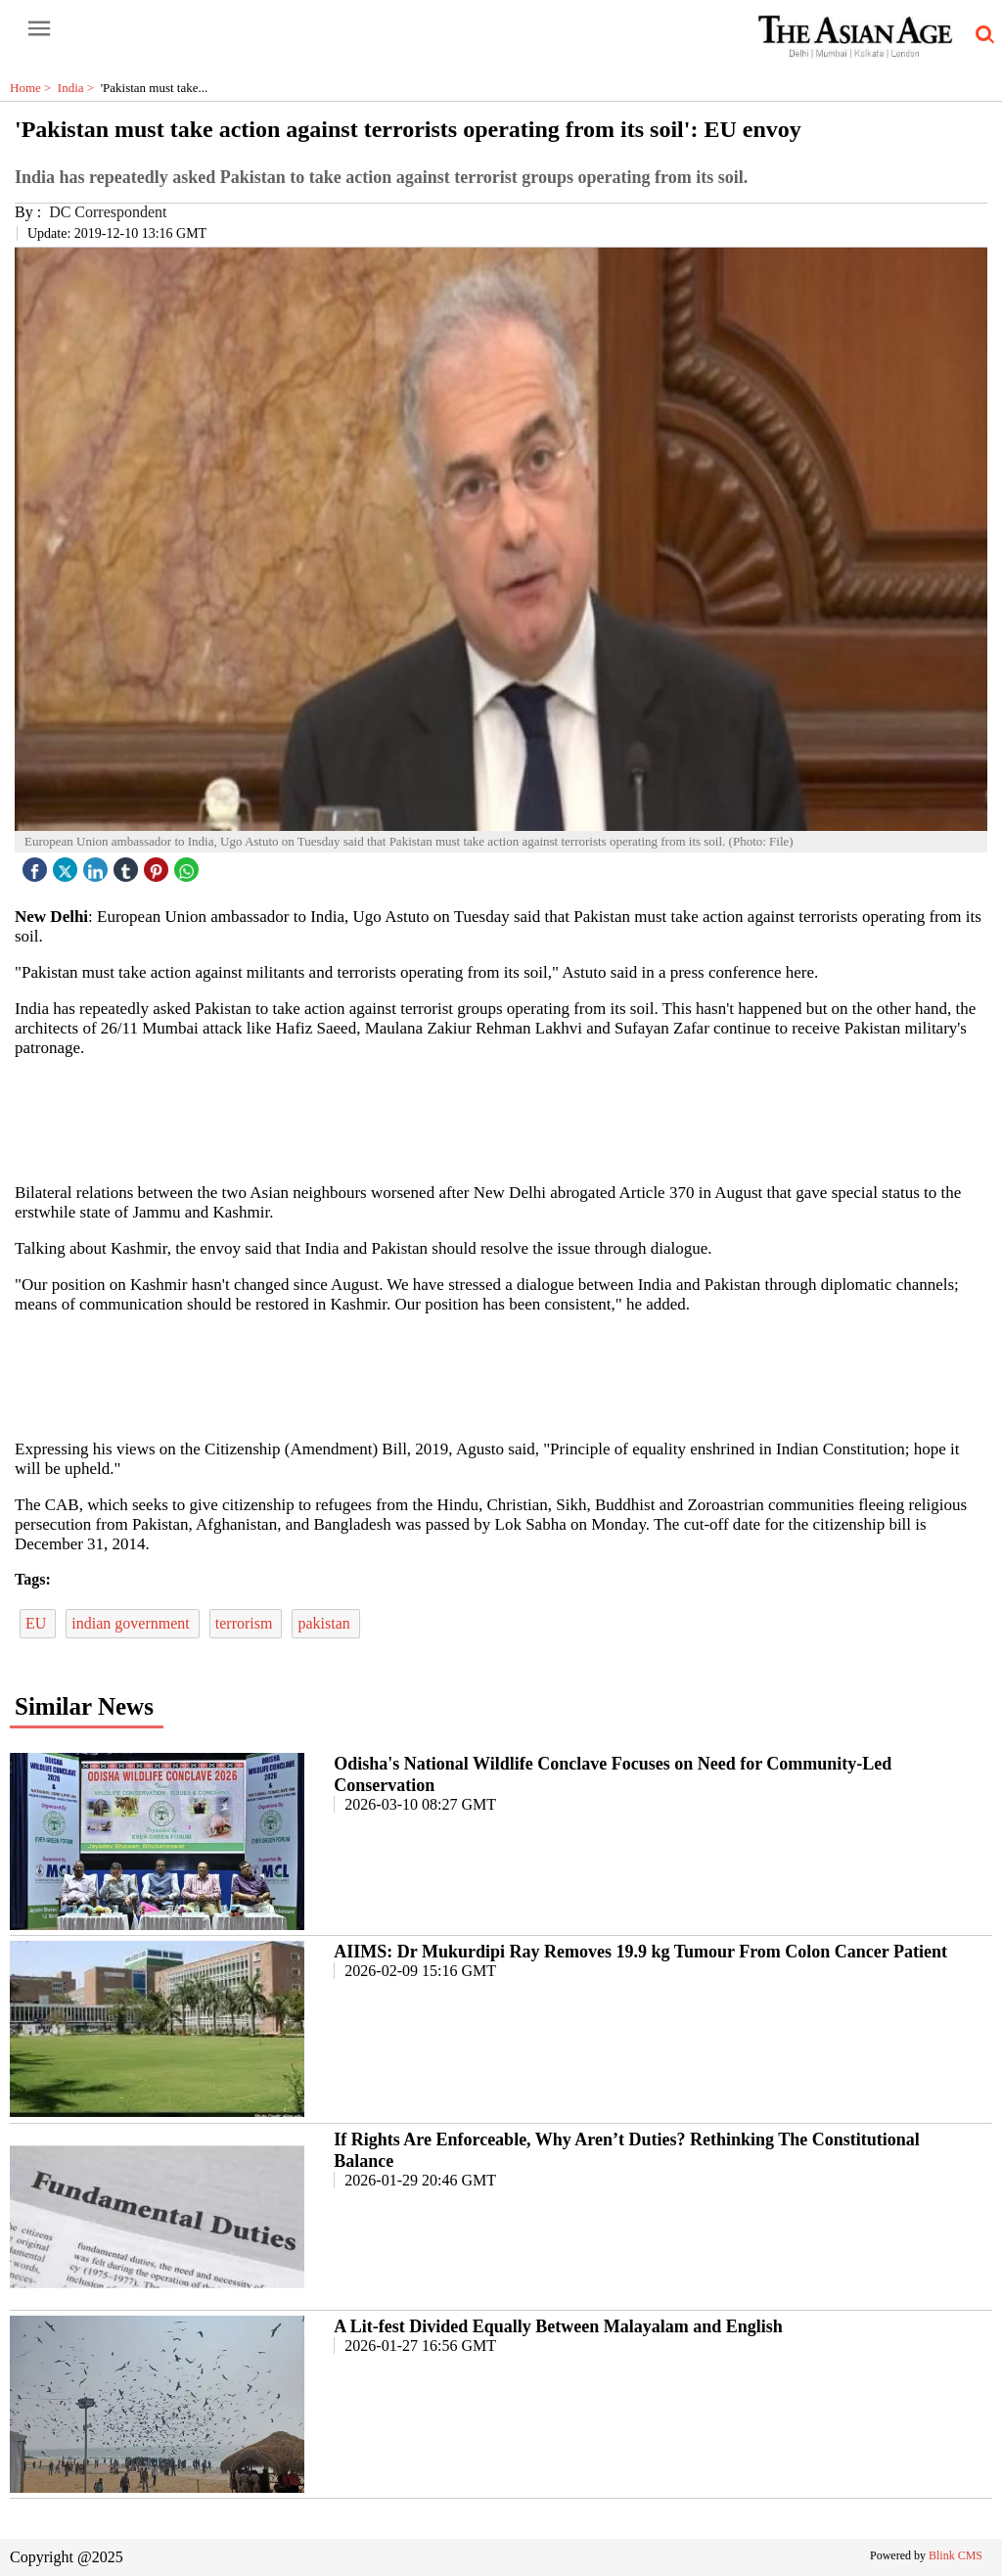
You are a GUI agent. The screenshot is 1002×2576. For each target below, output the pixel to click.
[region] (501, 1119)
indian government (132, 1623)
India (79, 87)
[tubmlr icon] (128, 864)
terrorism (246, 1623)
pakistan (325, 1623)
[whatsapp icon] (189, 864)
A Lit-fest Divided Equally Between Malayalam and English (558, 2326)
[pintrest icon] (158, 864)
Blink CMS (955, 2555)
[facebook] (37, 864)
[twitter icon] (67, 864)
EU (37, 1623)
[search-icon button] (981, 35)
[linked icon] (98, 864)
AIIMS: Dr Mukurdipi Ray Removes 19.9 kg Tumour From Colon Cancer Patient (640, 1951)
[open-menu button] (39, 29)
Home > (34, 87)
